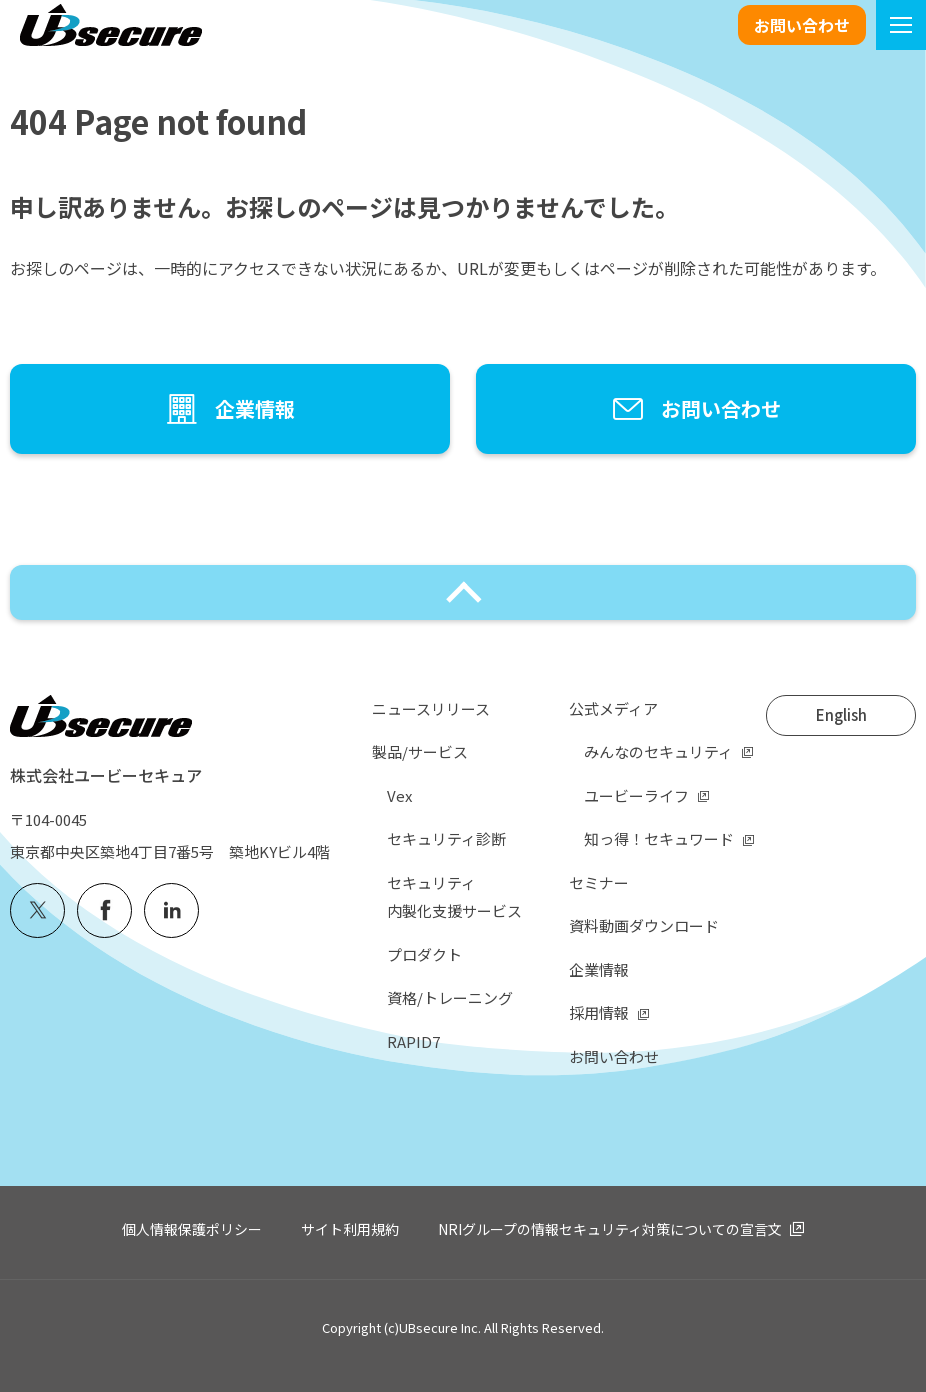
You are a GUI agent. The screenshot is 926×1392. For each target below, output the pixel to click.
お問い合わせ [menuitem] (614, 1056)
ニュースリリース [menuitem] (431, 708)
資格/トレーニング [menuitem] (450, 997)
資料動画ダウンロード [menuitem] (644, 925)
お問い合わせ (802, 25)
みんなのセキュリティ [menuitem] (658, 751)
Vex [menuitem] (399, 795)
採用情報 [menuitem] (599, 1012)
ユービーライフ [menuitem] (636, 795)
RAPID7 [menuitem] (413, 1041)
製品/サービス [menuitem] (420, 751)
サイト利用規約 (350, 1229)
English (841, 714)
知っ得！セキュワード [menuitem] (659, 838)
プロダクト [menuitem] (424, 954)
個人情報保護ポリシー (192, 1229)
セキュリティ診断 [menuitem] (446, 838)
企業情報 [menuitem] (599, 969)
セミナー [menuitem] (599, 882)
